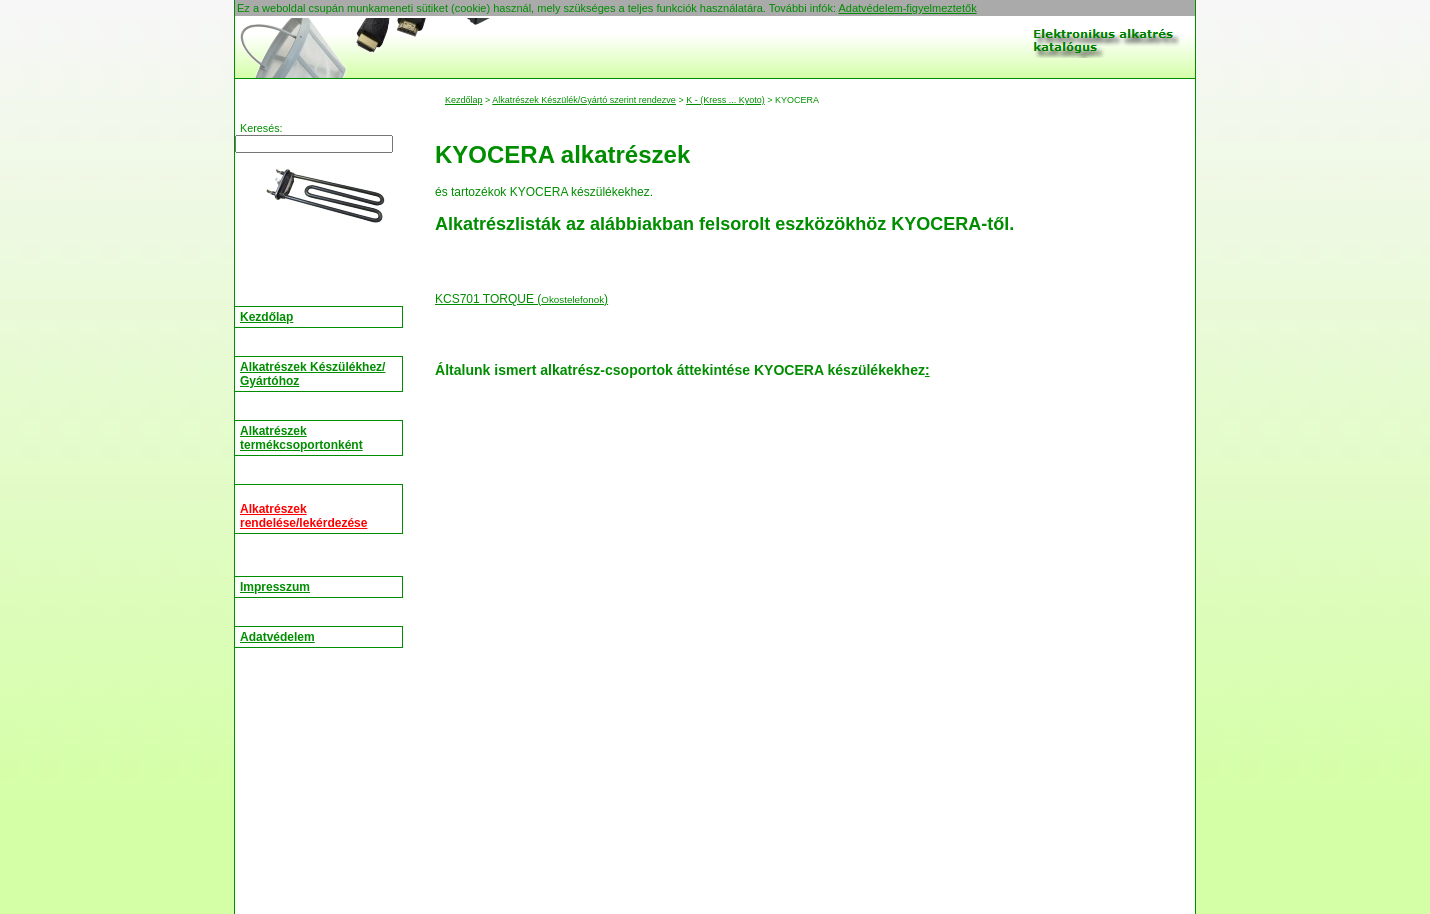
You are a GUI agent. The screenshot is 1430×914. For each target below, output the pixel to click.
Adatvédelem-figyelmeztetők (907, 8)
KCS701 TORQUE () (521, 299)
